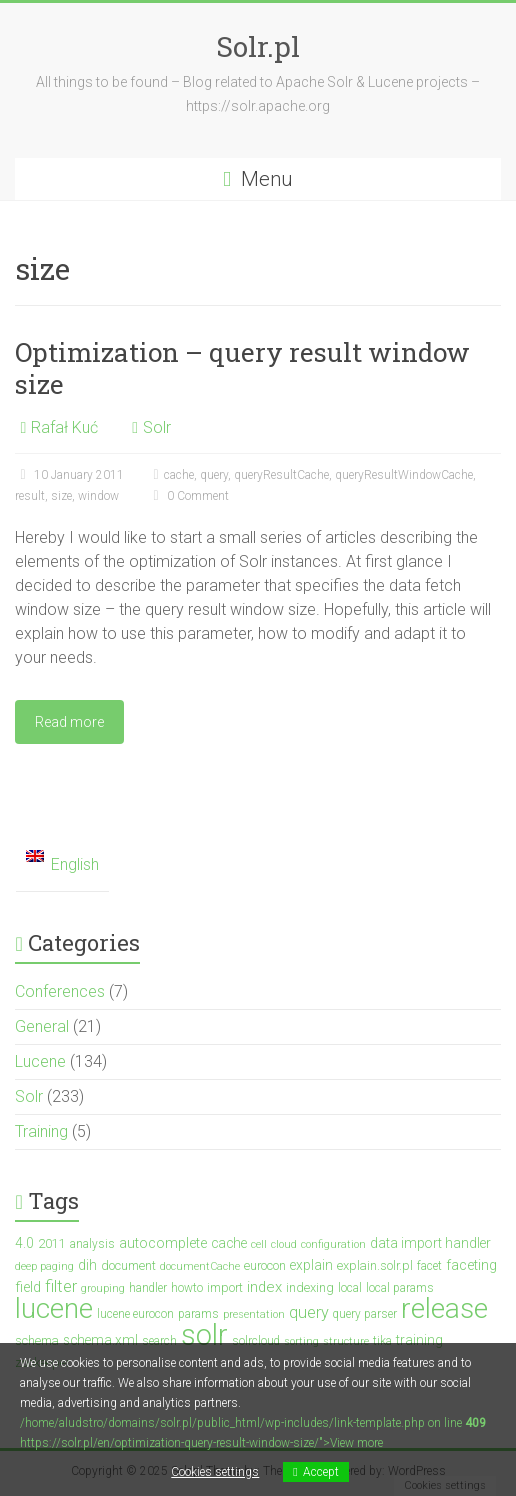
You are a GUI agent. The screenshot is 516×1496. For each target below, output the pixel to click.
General (42, 1026)
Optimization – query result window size (242, 368)
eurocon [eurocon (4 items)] (265, 1265)
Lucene (40, 1061)
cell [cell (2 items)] (259, 1244)
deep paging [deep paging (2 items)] (44, 1266)
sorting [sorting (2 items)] (301, 1341)
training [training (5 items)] (419, 1340)
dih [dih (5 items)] (87, 1265)
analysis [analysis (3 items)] (92, 1244)
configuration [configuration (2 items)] (333, 1244)
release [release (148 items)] (444, 1308)
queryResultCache (281, 475)
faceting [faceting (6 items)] (471, 1265)
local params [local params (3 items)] (400, 1288)
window (98, 496)
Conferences (60, 991)
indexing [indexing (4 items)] (310, 1287)
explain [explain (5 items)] (311, 1265)
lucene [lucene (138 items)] (54, 1308)
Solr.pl (258, 46)
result (30, 496)
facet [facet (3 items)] (429, 1266)
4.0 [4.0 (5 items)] (24, 1243)
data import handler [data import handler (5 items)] (430, 1243)
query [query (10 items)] (309, 1312)
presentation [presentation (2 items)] (254, 1314)
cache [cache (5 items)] (229, 1243)
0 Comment (188, 496)
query (214, 475)
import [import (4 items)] (225, 1287)
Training (41, 1131)
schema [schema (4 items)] (37, 1340)
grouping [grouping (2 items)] (103, 1288)
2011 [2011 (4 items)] (52, 1243)
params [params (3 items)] (198, 1314)
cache (179, 475)
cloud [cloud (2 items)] (284, 1244)
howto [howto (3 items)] (187, 1288)
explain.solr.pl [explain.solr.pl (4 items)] (375, 1265)
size (61, 496)
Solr (157, 427)
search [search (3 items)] (159, 1341)
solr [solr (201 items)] (204, 1335)
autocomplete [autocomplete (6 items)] (163, 1243)
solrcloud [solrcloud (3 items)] (256, 1341)
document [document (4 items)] (128, 1265)
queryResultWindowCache (404, 475)
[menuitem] (62, 865)
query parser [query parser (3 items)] (365, 1314)
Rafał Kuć (64, 427)
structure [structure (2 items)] (346, 1341)
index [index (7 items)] (264, 1287)
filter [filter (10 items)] (61, 1286)
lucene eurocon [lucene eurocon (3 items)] (135, 1314)
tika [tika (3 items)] (382, 1341)
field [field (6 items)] (28, 1287)
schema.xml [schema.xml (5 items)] (100, 1340)
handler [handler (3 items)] (148, 1288)
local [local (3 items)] (350, 1288)
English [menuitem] (75, 864)
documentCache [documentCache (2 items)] (200, 1266)
